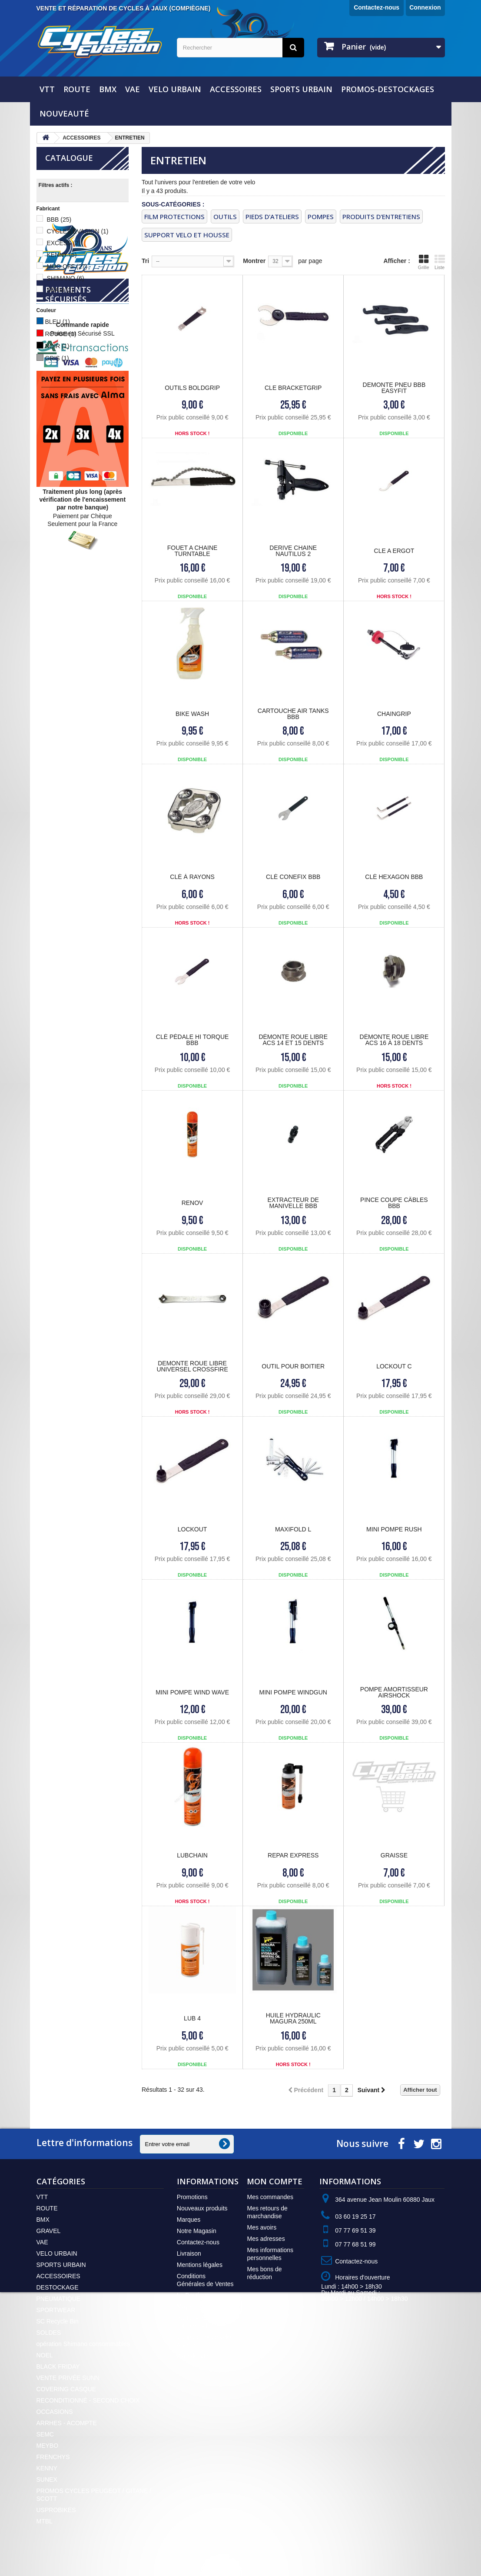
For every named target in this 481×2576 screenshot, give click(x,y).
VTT (47, 89)
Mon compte (274, 2181)
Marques (188, 2219)
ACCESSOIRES (236, 89)
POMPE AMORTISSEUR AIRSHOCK (394, 1692)
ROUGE (60, 333)
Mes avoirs (261, 2227)
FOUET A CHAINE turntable (192, 551)
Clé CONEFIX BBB (293, 877)
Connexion (425, 7)
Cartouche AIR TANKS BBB (293, 714)
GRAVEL (48, 2230)
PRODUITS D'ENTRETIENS (381, 216)
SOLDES (48, 2332)
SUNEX (46, 2479)
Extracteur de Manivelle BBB (293, 1203)
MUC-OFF (66, 266)
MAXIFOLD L (293, 1529)
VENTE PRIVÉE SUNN (68, 2377)
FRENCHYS (53, 2456)
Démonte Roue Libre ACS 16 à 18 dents (394, 1040)
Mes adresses (266, 2238)
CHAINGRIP (394, 714)
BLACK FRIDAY (58, 2366)
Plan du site (193, 2356)
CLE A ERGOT (394, 551)
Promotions (192, 2196)
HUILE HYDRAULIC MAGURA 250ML (293, 2018)
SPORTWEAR (56, 2309)
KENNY (61, 254)
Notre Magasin (196, 2230)
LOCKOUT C (393, 1366)
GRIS (57, 358)
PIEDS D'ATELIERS (272, 216)
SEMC (45, 2434)
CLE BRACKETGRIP (293, 388)
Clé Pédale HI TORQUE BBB (192, 1040)
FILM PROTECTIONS (174, 216)
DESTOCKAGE (57, 2287)
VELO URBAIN (175, 89)
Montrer (254, 260)
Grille (423, 262)
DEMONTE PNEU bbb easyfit (394, 388)
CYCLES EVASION (77, 231)
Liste (440, 262)
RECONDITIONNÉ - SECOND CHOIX (88, 2400)
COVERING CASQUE (66, 2389)
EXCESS (63, 243)
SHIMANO (65, 278)
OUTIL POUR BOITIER (293, 1366)
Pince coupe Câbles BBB (394, 1203)
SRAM (59, 289)
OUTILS (225, 216)
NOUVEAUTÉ (64, 113)
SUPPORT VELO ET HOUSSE (186, 234)
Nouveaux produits (202, 2208)
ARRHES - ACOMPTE (66, 2423)
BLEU (57, 321)
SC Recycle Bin (57, 2321)
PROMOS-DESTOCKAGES (387, 89)
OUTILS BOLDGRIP (192, 388)
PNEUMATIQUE (58, 2298)
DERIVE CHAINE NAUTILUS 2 (293, 551)
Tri (145, 260)
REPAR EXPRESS (293, 1855)
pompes (321, 216)
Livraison (189, 2253)
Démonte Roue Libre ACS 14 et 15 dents (293, 1040)
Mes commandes (270, 2196)
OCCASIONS (54, 2411)
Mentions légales (199, 2264)
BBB (58, 219)
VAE (132, 89)
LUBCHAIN (192, 1855)
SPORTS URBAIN (301, 89)
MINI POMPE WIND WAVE (192, 1692)
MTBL (44, 2521)
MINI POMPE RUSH (394, 1529)
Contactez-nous (376, 7)
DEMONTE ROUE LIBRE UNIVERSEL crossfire (192, 1366)
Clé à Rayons (192, 877)
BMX (107, 89)
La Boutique (193, 2295)
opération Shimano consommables (83, 2343)
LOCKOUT (192, 1529)
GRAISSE (394, 1855)
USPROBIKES (56, 2509)
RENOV (192, 1203)
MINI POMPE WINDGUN (293, 1692)
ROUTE (76, 89)
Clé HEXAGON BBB (394, 877)
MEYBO (47, 2445)
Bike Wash (192, 714)
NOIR (57, 346)
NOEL (44, 2355)
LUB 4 (192, 2018)
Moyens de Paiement (205, 2306)
